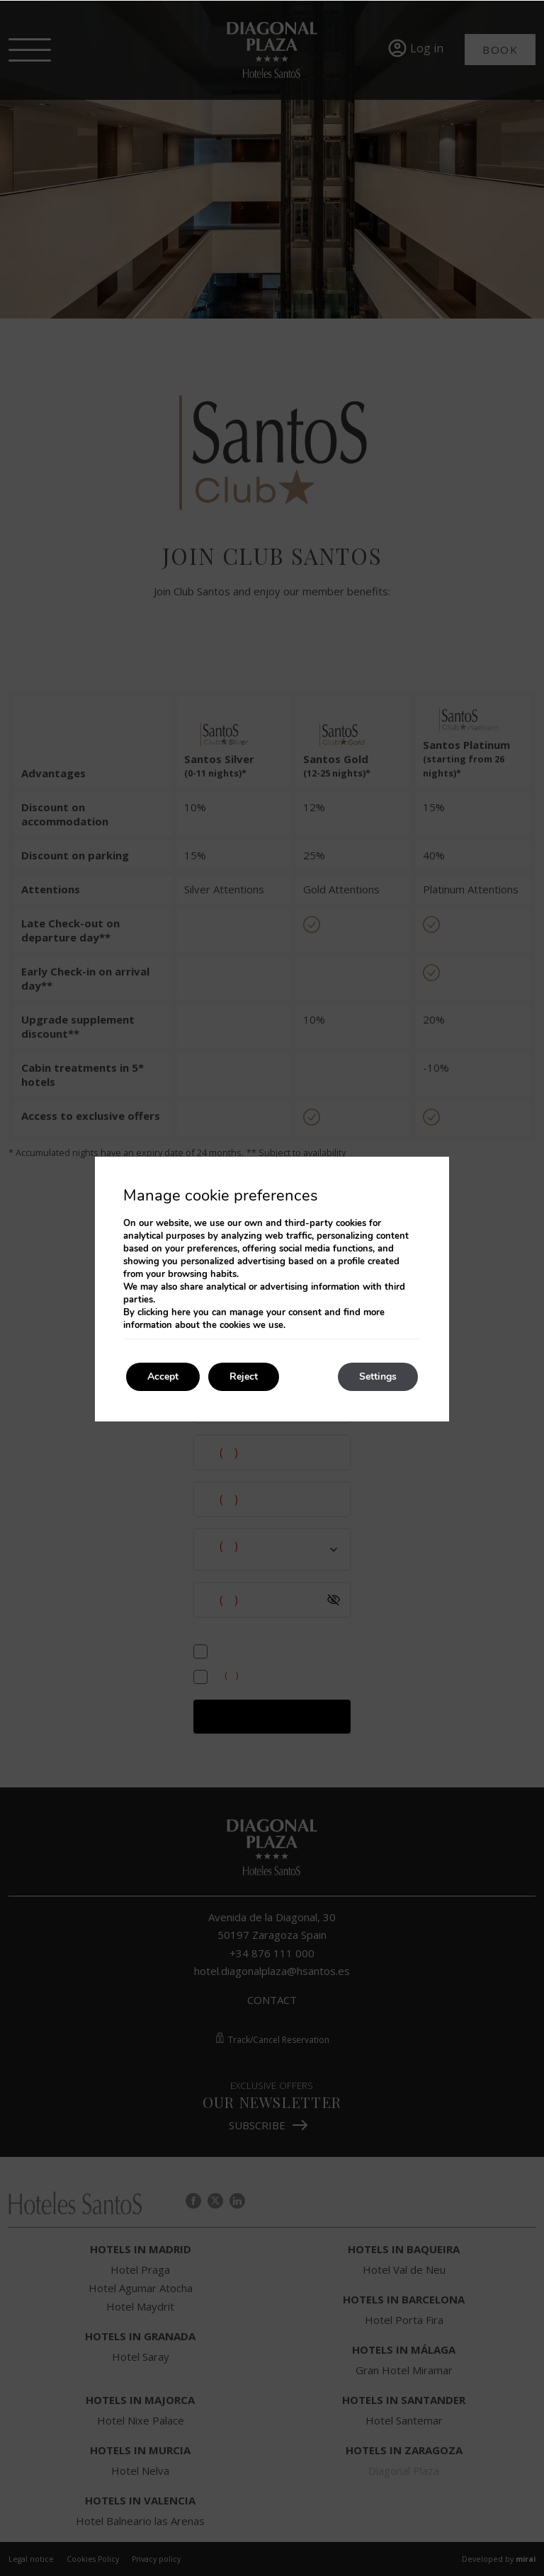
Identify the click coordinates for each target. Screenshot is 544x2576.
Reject (244, 1376)
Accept (162, 1376)
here (181, 1312)
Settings (378, 1376)
